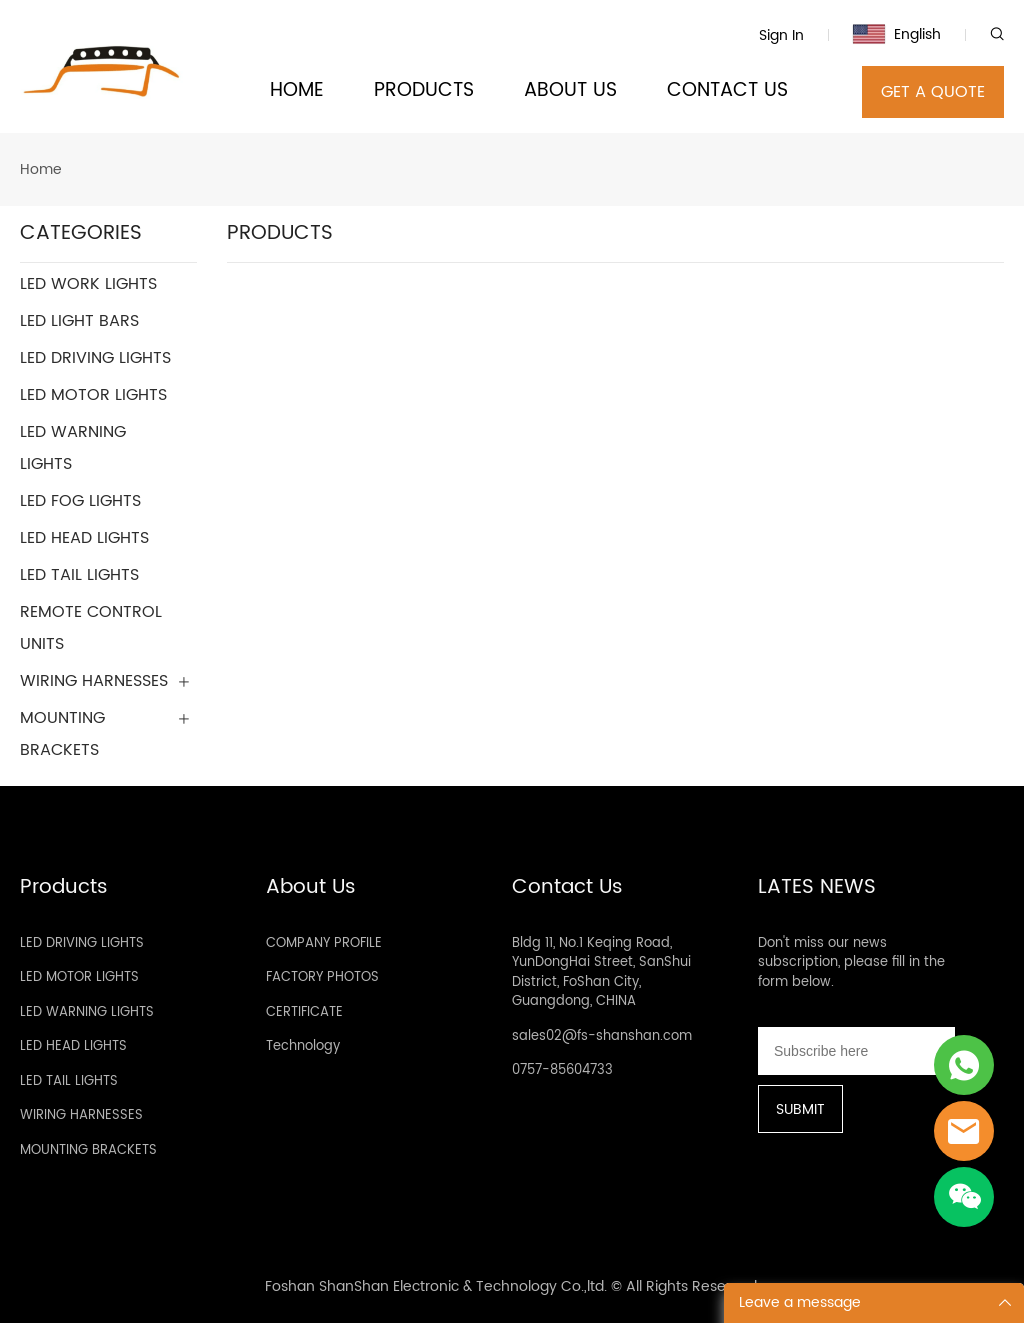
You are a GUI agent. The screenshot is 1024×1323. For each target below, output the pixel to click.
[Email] (856, 1051)
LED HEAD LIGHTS (73, 1046)
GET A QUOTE (933, 92)
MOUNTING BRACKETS (88, 1150)
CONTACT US (727, 91)
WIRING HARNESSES (81, 1115)
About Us (311, 887)
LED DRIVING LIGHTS (82, 943)
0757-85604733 (562, 1070)
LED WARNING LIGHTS (87, 1012)
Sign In (781, 35)
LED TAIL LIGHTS (69, 1081)
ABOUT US (570, 91)
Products (64, 887)
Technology (303, 1046)
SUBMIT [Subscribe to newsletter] (800, 1109)
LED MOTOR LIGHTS (79, 977)
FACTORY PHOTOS (322, 977)
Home (41, 169)
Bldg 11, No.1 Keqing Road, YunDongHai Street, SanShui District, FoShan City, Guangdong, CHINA (601, 973)
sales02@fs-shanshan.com (602, 1036)
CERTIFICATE (304, 1012)
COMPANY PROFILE (324, 943)
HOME (297, 91)
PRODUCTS (424, 91)
